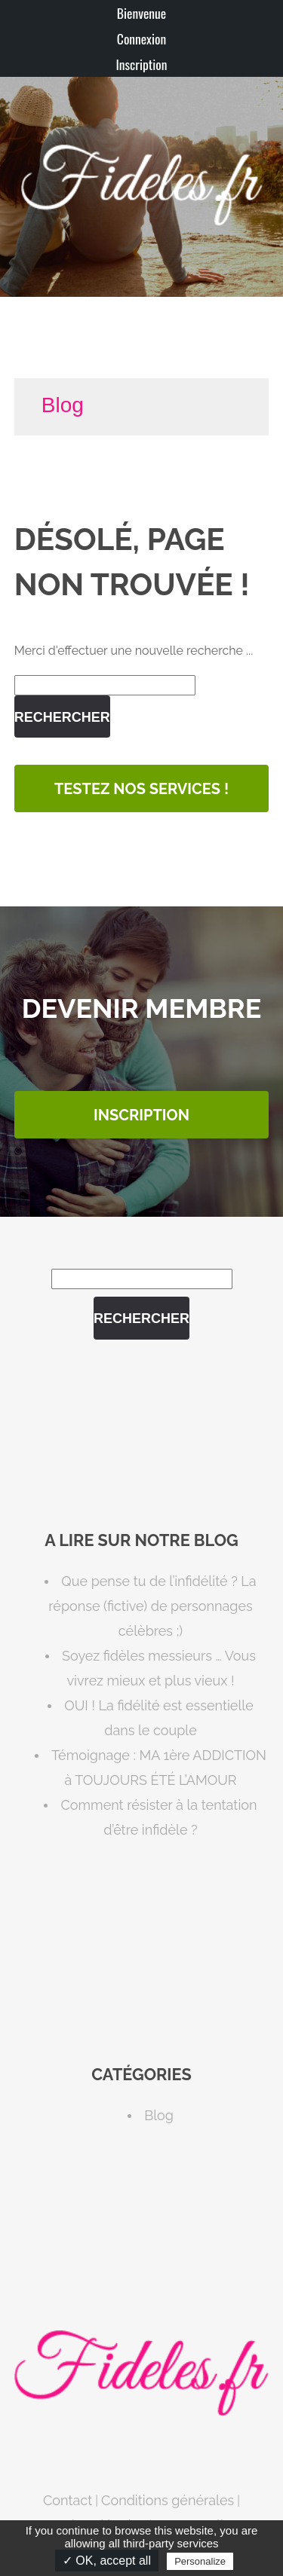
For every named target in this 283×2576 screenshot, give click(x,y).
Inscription (141, 64)
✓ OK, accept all (107, 2560)
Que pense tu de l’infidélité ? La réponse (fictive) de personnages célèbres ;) (152, 1606)
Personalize (200, 2561)
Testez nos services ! (141, 789)
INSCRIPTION (141, 1115)
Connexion (141, 38)
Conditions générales (167, 2500)
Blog (63, 405)
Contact (67, 2500)
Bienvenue (141, 13)
